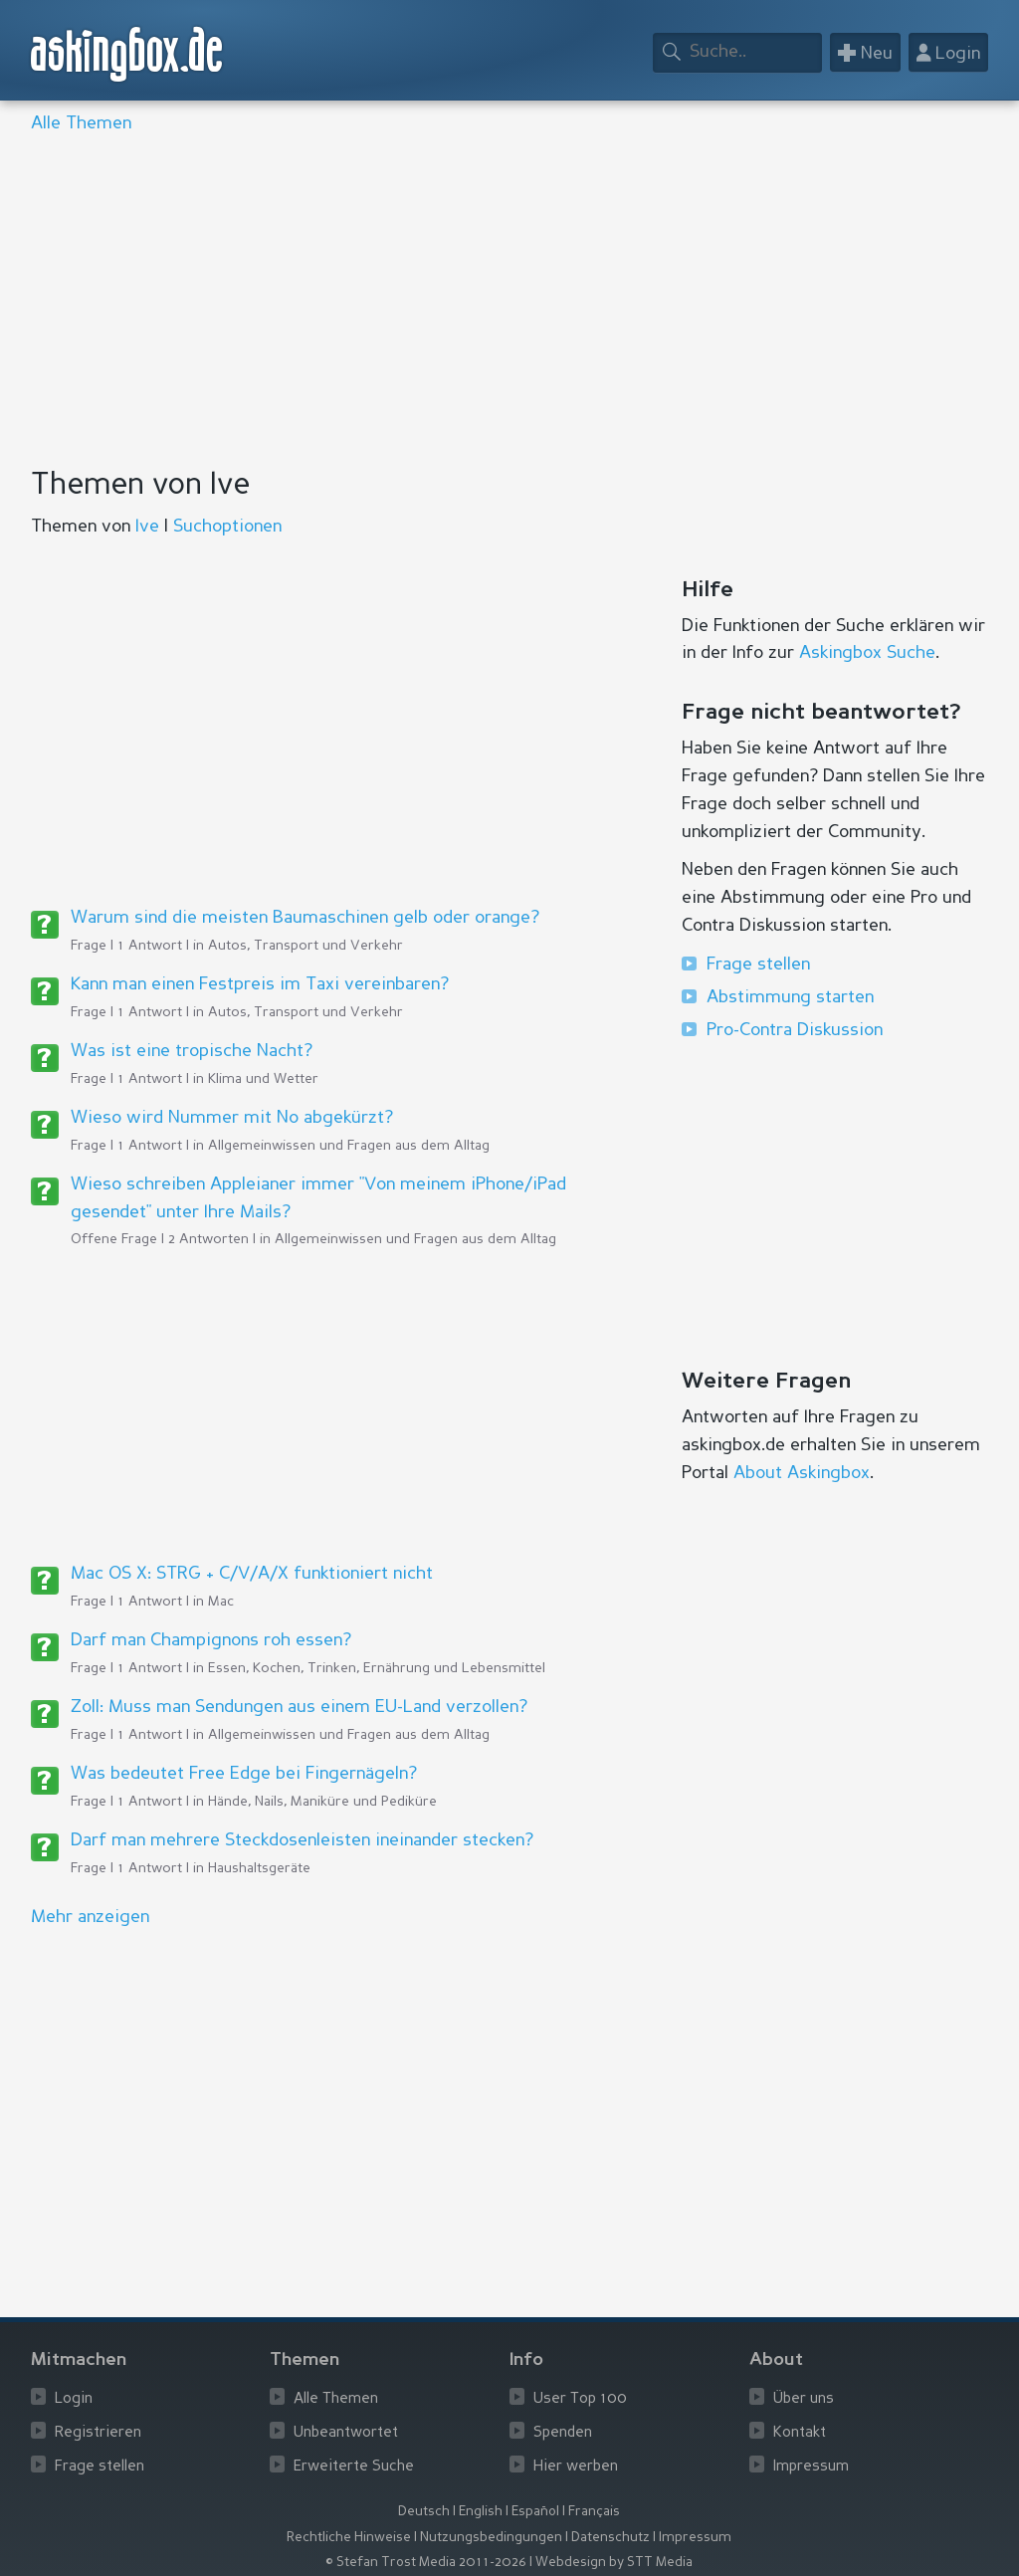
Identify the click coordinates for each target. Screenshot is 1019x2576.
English (481, 2511)
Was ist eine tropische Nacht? (191, 1051)
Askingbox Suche (867, 653)
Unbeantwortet (346, 2433)
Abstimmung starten (790, 997)
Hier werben (575, 2467)
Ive (147, 527)
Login (74, 2399)
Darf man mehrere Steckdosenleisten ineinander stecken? (302, 1840)
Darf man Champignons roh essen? (211, 1640)
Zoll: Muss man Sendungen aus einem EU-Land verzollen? (299, 1707)
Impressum (811, 2467)
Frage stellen (758, 964)
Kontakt (799, 2433)
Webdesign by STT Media (614, 2562)
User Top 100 (580, 2399)
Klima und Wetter (263, 1079)
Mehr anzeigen (90, 1917)
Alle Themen (81, 123)
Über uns (803, 2399)
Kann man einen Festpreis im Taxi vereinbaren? (260, 984)
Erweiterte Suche (354, 2467)
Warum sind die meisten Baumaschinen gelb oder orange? (305, 918)
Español (535, 2511)
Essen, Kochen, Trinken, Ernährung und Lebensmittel (376, 1668)
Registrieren (98, 2433)
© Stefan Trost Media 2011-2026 (425, 2562)
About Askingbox (801, 1473)
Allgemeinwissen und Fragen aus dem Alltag (349, 1146)
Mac (221, 1602)
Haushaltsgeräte (259, 1868)
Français (594, 2511)
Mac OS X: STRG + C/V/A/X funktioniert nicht (252, 1574)
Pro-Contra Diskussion (795, 1030)
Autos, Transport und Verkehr (305, 946)
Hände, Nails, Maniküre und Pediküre (322, 1802)
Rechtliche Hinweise (349, 2537)
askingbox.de (127, 54)
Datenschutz (610, 2537)
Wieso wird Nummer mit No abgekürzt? (232, 1118)
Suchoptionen (227, 527)
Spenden (562, 2433)
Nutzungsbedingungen (491, 2537)
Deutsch (424, 2511)
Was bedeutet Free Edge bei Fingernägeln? (244, 1774)
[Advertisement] (510, 302)
